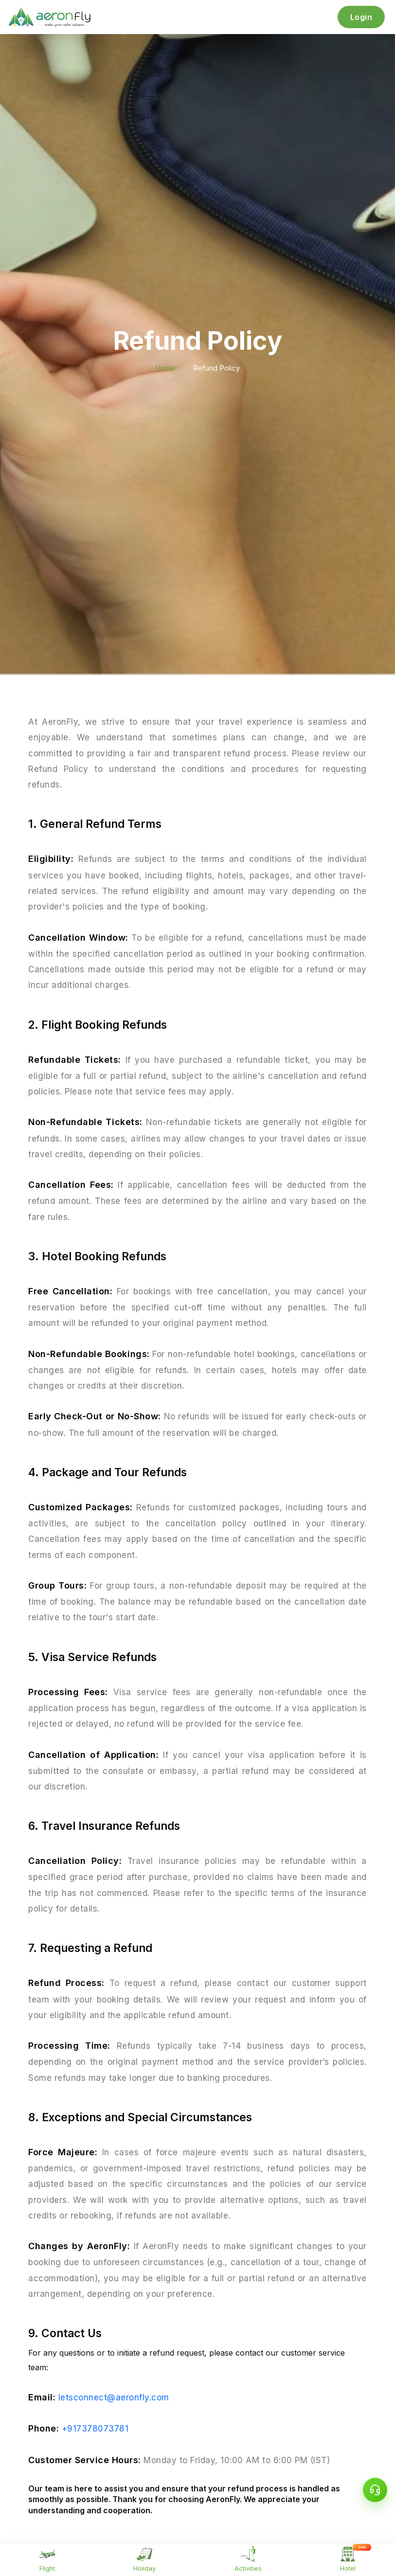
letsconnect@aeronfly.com (113, 2397)
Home (165, 368)
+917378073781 (95, 2428)
